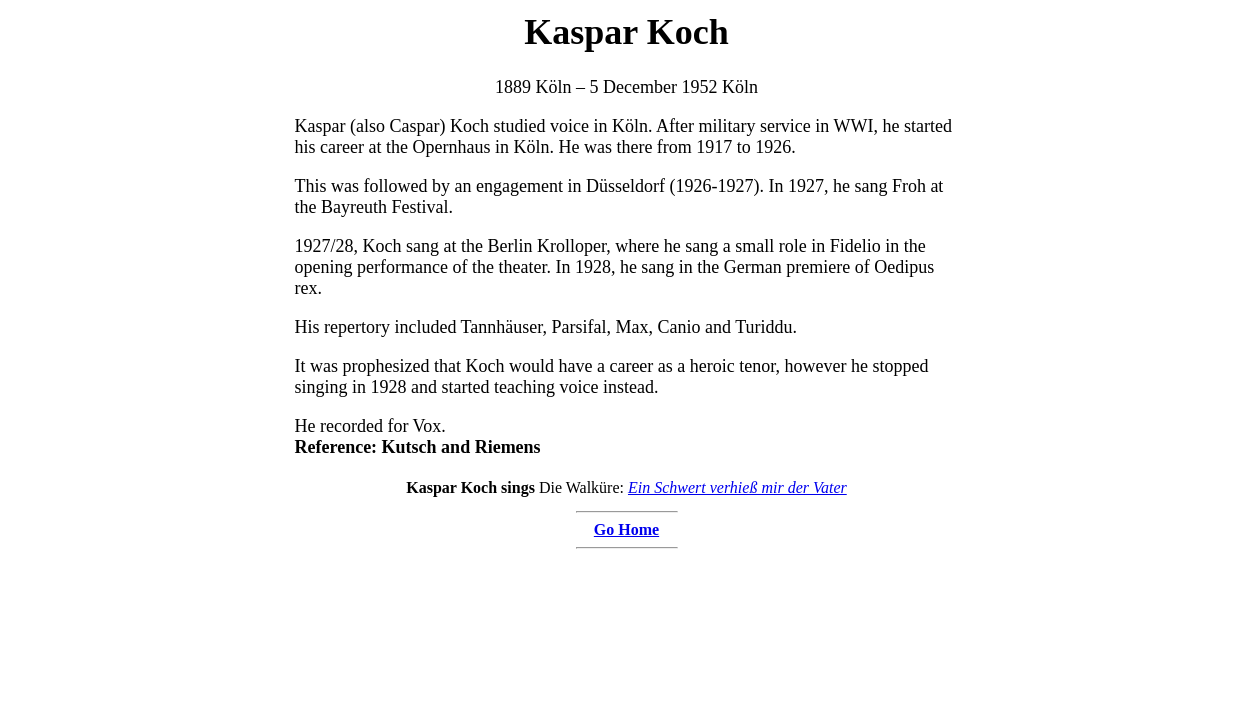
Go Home (626, 529)
